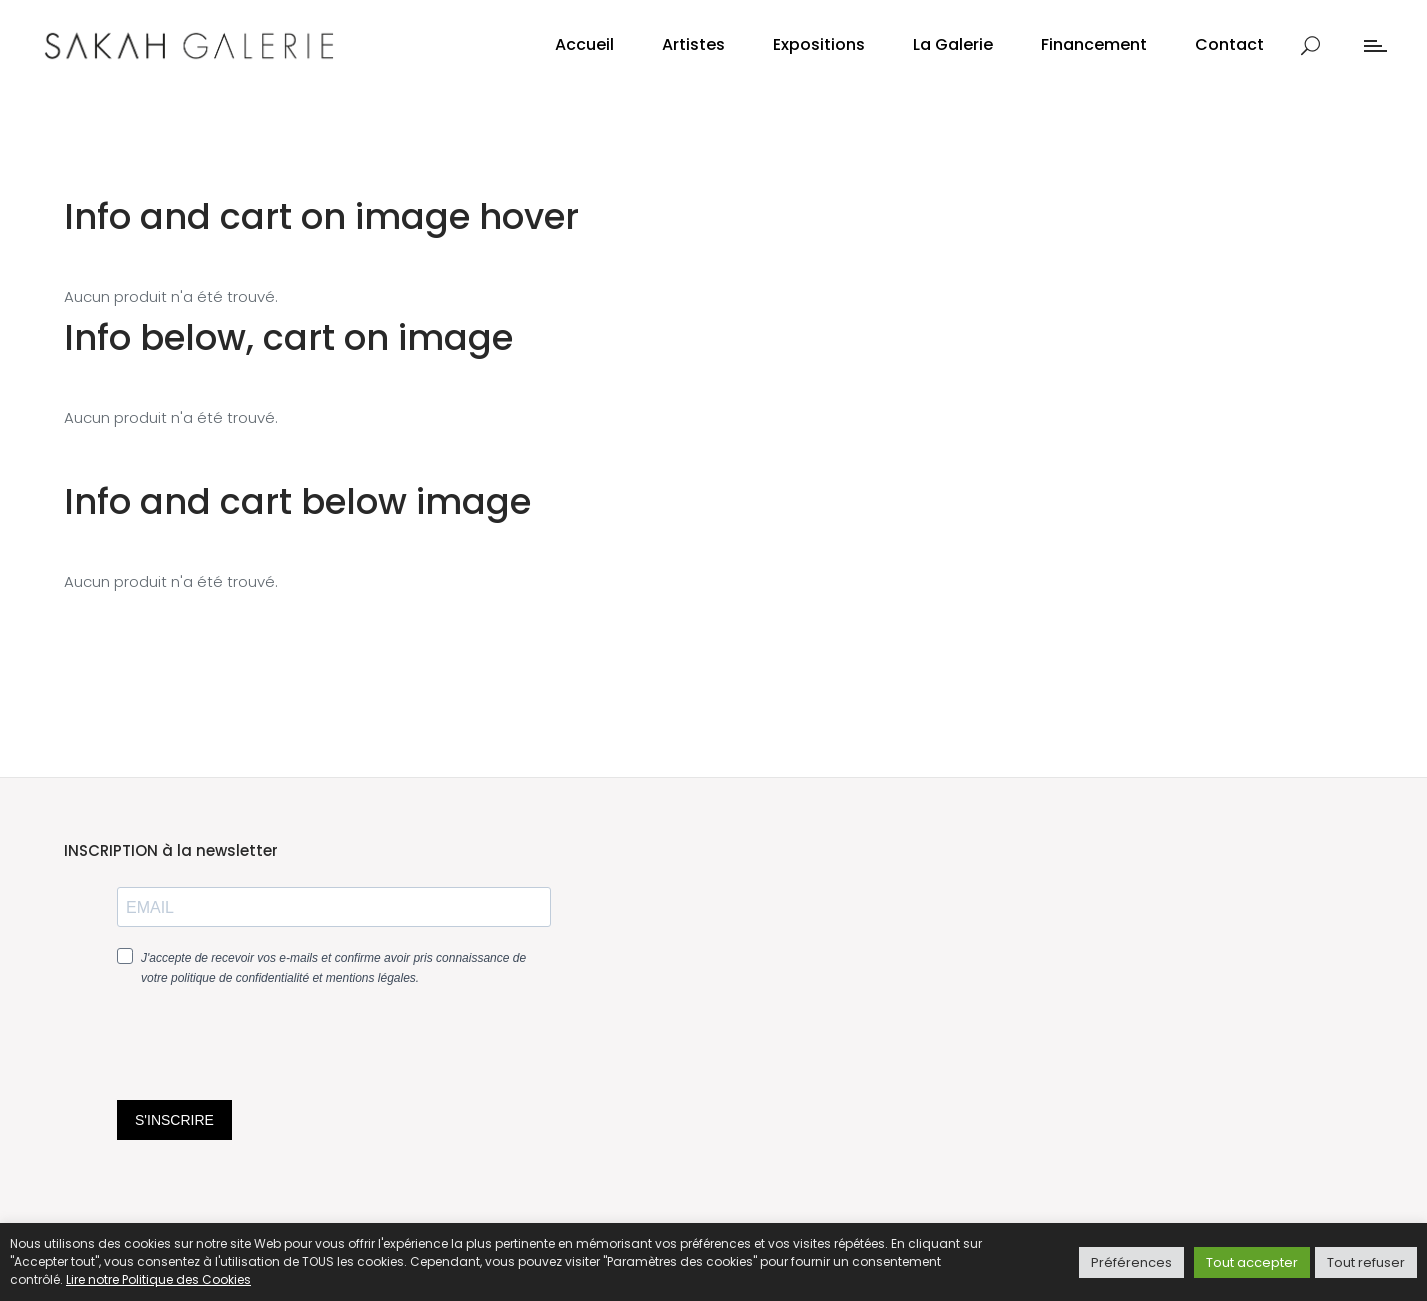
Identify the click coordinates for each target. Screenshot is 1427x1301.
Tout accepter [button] (1252, 1262)
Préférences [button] (1131, 1262)
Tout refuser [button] (1366, 1262)
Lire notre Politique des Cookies (158, 1279)
